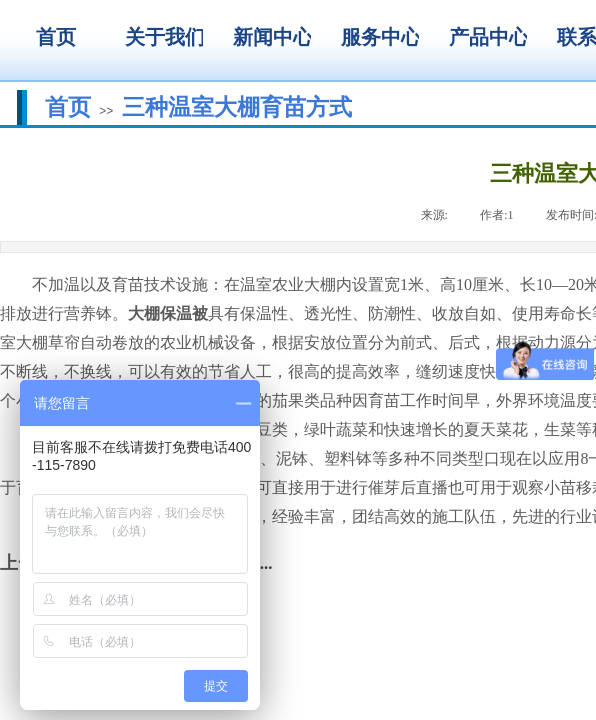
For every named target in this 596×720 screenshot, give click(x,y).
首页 (68, 107)
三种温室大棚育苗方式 (237, 107)
